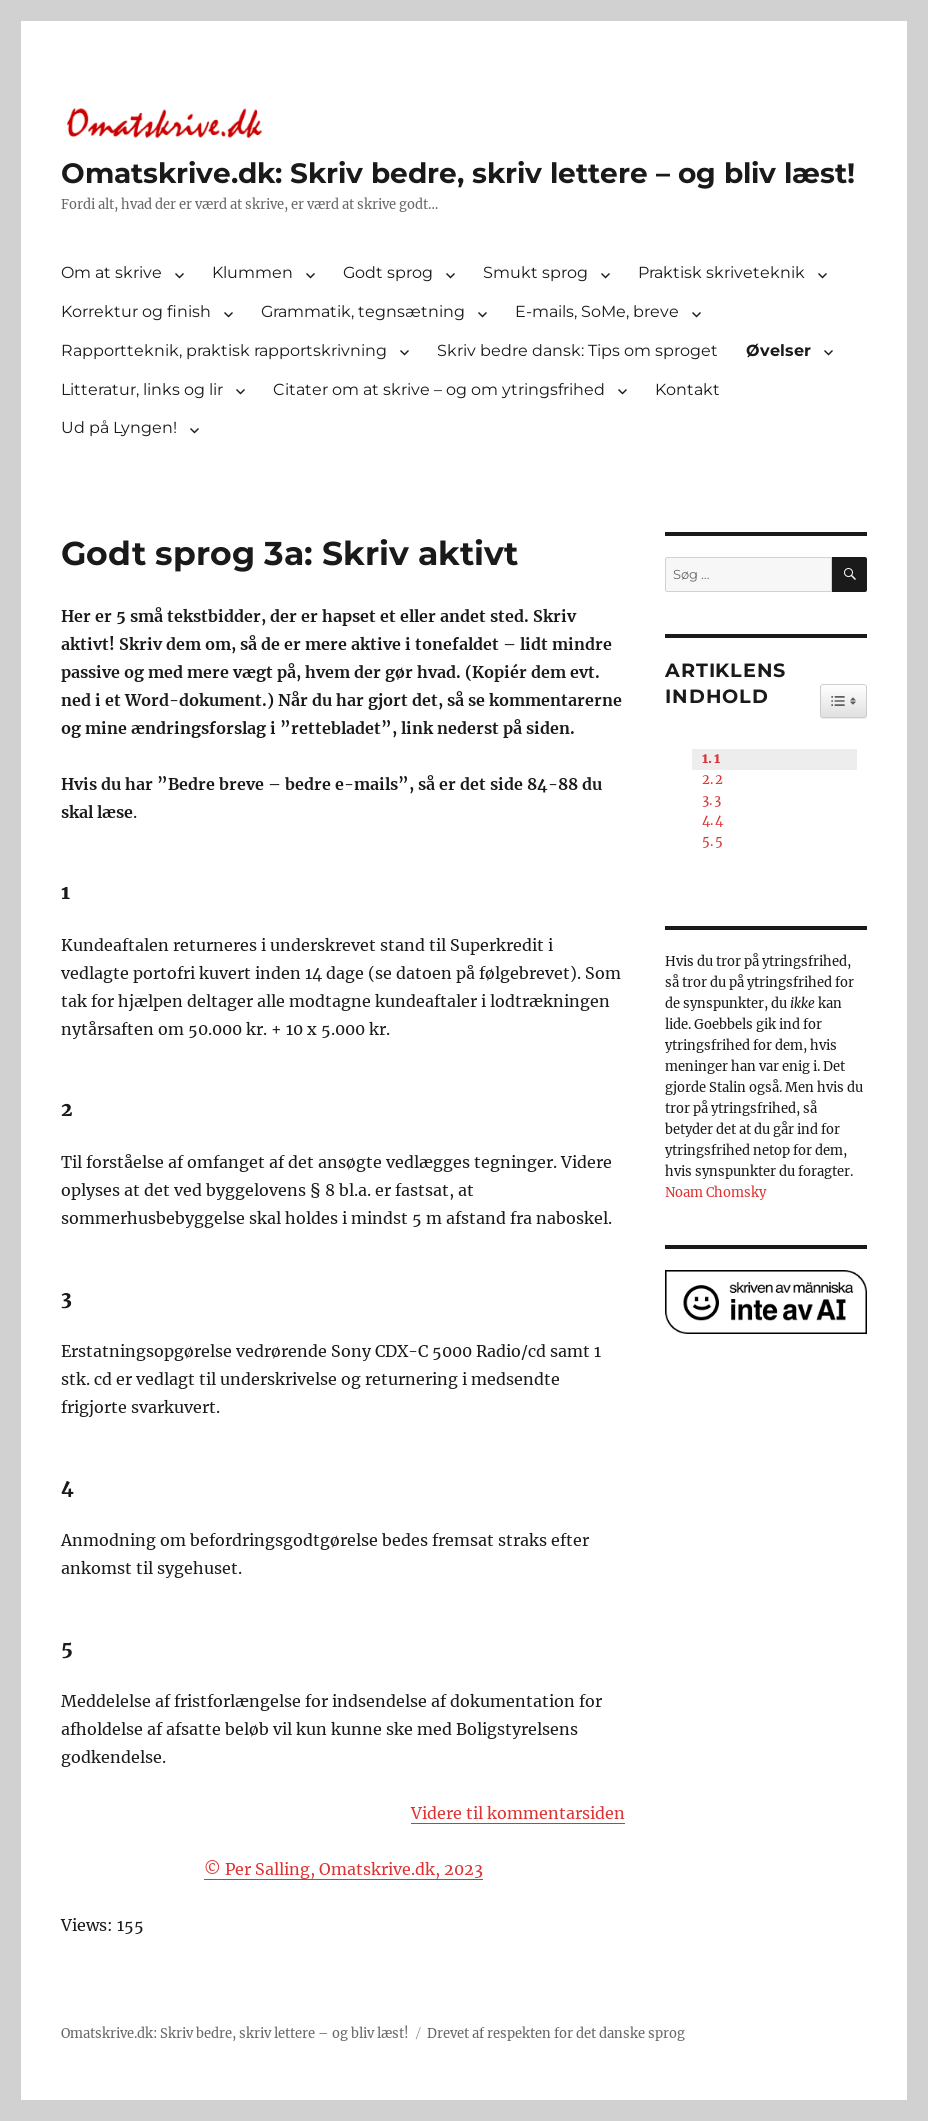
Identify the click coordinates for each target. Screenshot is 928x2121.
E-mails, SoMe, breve (597, 311)
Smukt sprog (535, 272)
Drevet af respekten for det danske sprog (556, 2033)
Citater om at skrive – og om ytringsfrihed (439, 389)
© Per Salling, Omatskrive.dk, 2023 (343, 1869)
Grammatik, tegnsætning (363, 311)
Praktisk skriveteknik (721, 272)
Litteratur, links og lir (142, 389)
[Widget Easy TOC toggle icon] (843, 701)
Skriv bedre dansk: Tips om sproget (577, 350)
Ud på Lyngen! (119, 427)
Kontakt (687, 389)
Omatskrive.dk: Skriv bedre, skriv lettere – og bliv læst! (458, 173)
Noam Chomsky (715, 1192)
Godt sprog (388, 272)
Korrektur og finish (136, 311)
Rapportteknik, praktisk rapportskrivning (224, 350)
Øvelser (778, 350)
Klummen (252, 272)
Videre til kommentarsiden (518, 1813)
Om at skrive (111, 272)
